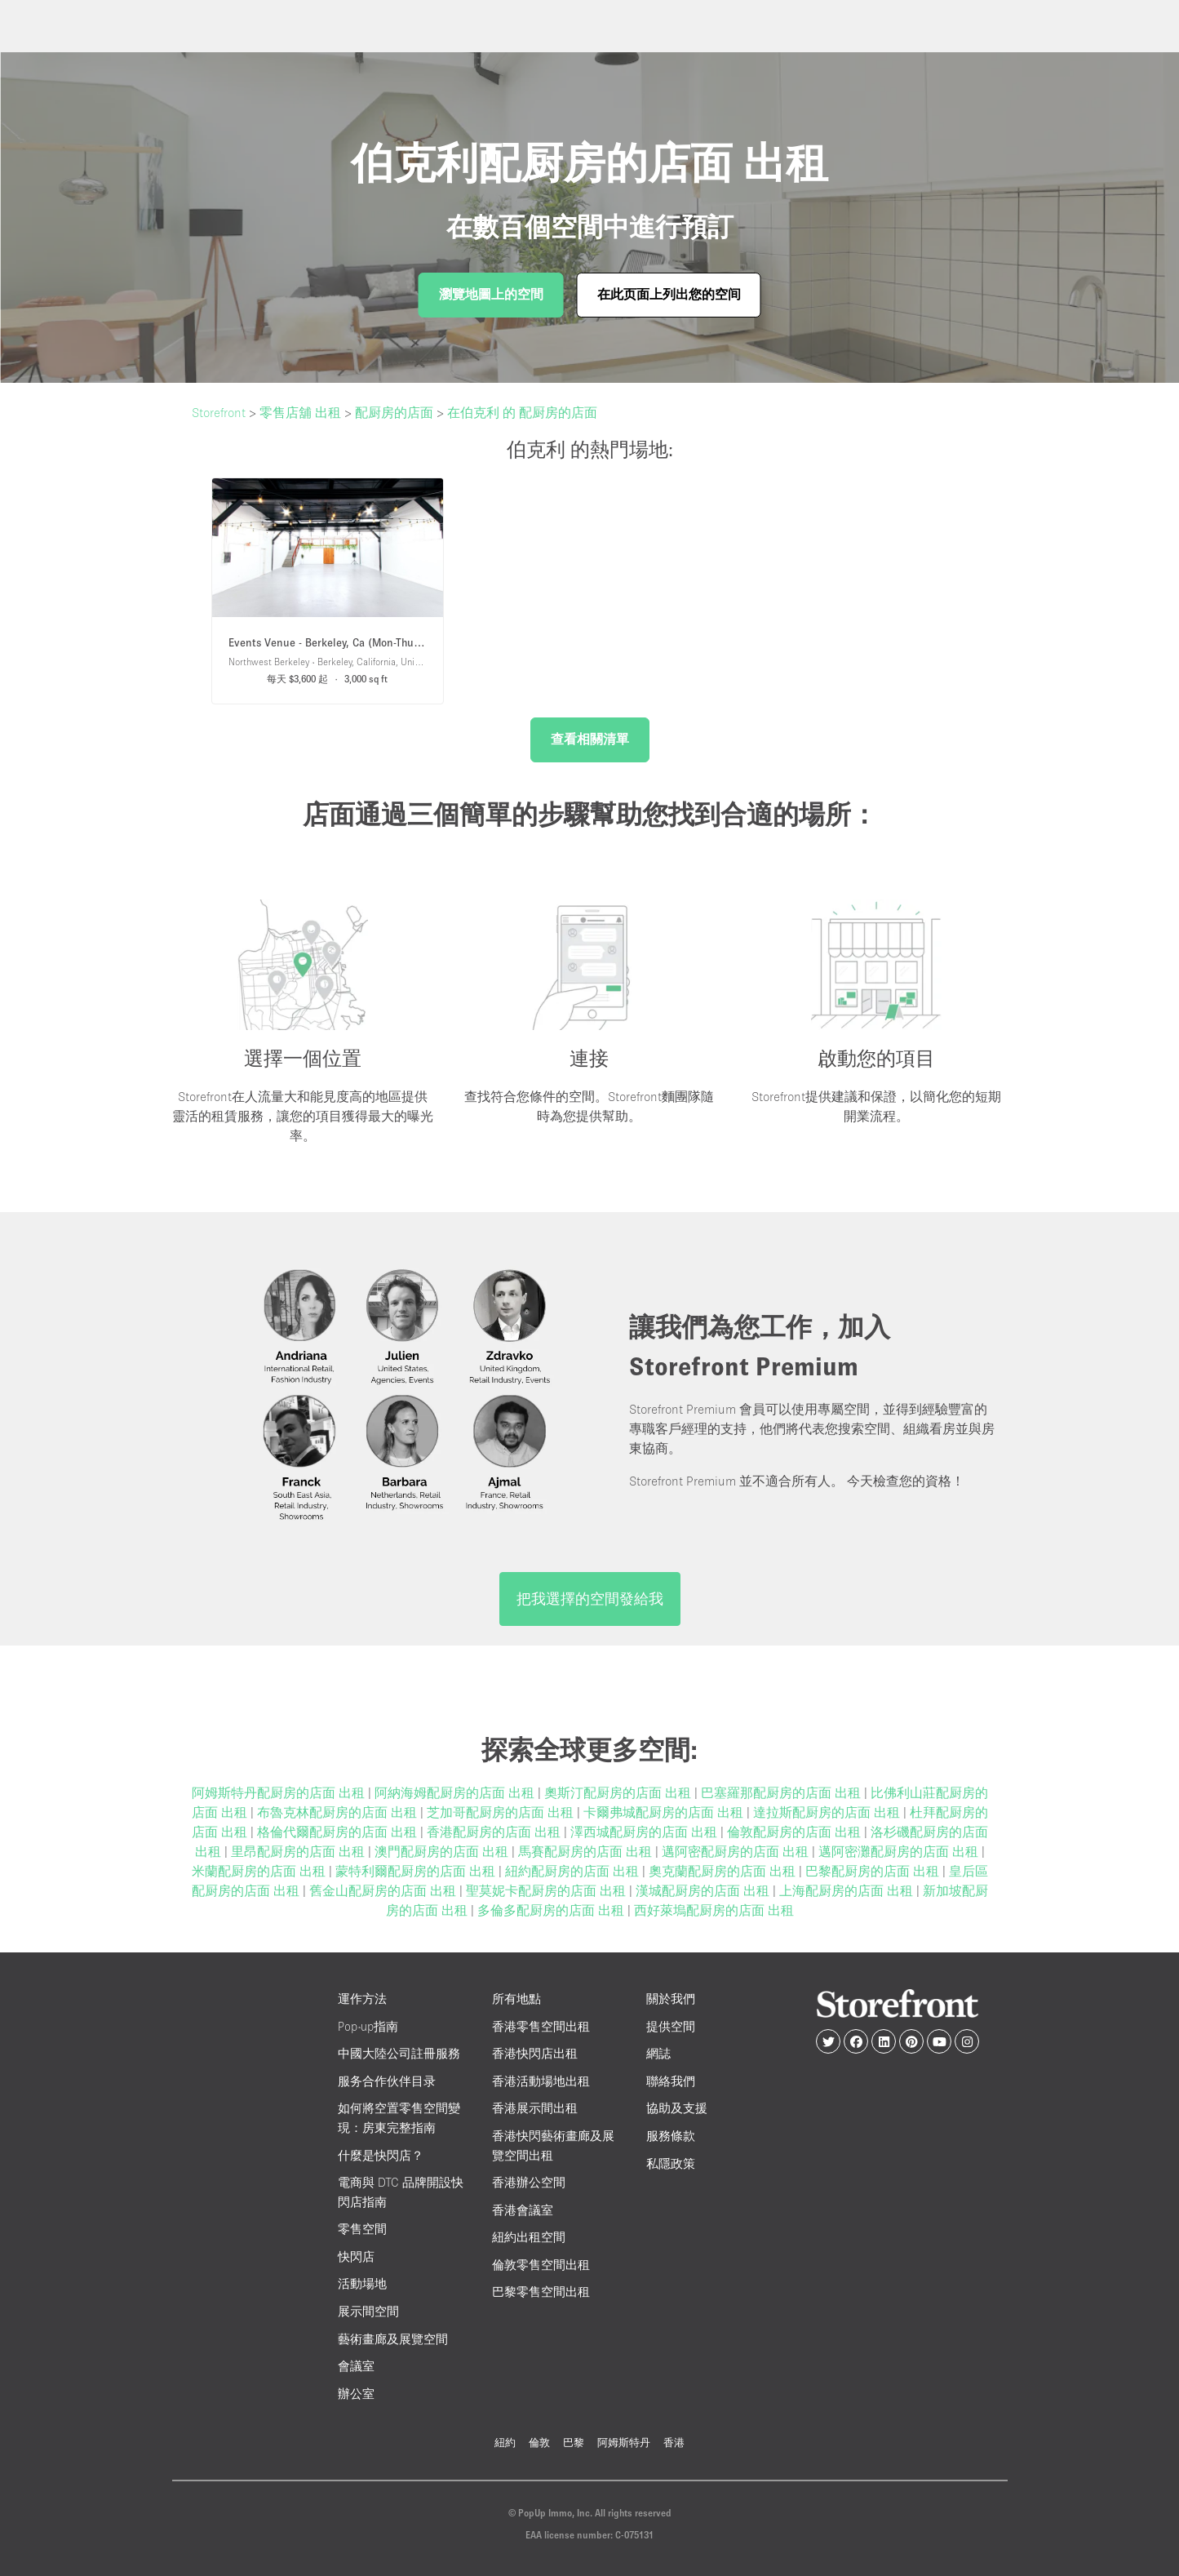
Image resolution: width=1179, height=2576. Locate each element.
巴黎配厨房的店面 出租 (873, 1870)
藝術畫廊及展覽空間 (393, 2339)
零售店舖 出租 (300, 412)
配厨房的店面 (394, 412)
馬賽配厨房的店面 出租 (586, 1851)
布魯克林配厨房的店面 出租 (338, 1812)
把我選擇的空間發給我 (589, 1598)
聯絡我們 (670, 2081)
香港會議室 (522, 2210)
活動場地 (362, 2283)
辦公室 (356, 2394)
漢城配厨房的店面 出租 (704, 1890)
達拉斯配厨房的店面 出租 (828, 1812)
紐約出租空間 (528, 2237)
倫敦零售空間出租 (541, 2265)
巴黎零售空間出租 (541, 2291)
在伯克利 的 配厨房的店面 (522, 412)
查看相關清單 (590, 738)
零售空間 (362, 2229)
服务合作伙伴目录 (387, 2081)
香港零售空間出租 (541, 2026)
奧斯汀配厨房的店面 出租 (619, 1792)
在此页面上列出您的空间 (669, 293)
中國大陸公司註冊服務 (399, 2053)
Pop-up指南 (368, 2026)
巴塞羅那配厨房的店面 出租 (782, 1792)
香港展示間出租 (535, 2108)
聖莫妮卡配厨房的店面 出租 (547, 1890)
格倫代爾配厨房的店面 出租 (338, 1831)
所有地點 (516, 1998)
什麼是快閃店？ (380, 2155)
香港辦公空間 (528, 2182)
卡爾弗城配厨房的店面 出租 (665, 1812)
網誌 (658, 2053)
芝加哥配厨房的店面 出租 (502, 1812)
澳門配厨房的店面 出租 (443, 1851)
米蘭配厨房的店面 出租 (260, 1870)
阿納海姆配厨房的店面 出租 (456, 1792)
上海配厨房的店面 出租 (847, 1890)
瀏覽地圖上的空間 (491, 293)
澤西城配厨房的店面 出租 (645, 1831)
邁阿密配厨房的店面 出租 (737, 1851)
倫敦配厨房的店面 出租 (795, 1831)
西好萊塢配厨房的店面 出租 (714, 1910)
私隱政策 (670, 2163)
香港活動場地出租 (541, 2081)
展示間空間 (368, 2311)
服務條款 (670, 2136)
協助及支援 (676, 2108)
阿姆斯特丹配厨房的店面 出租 (280, 1792)
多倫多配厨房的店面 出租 (552, 1910)
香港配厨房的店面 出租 (495, 1831)
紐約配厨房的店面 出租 (573, 1870)
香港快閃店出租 (535, 2053)
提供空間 (670, 2026)
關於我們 (670, 1998)
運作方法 (362, 1998)
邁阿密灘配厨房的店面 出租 (900, 1851)
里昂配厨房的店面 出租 (299, 1851)
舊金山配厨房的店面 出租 (384, 1890)
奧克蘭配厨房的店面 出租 (724, 1870)
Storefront (219, 412)
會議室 (356, 2366)
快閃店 (356, 2256)
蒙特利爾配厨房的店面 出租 (417, 1870)
